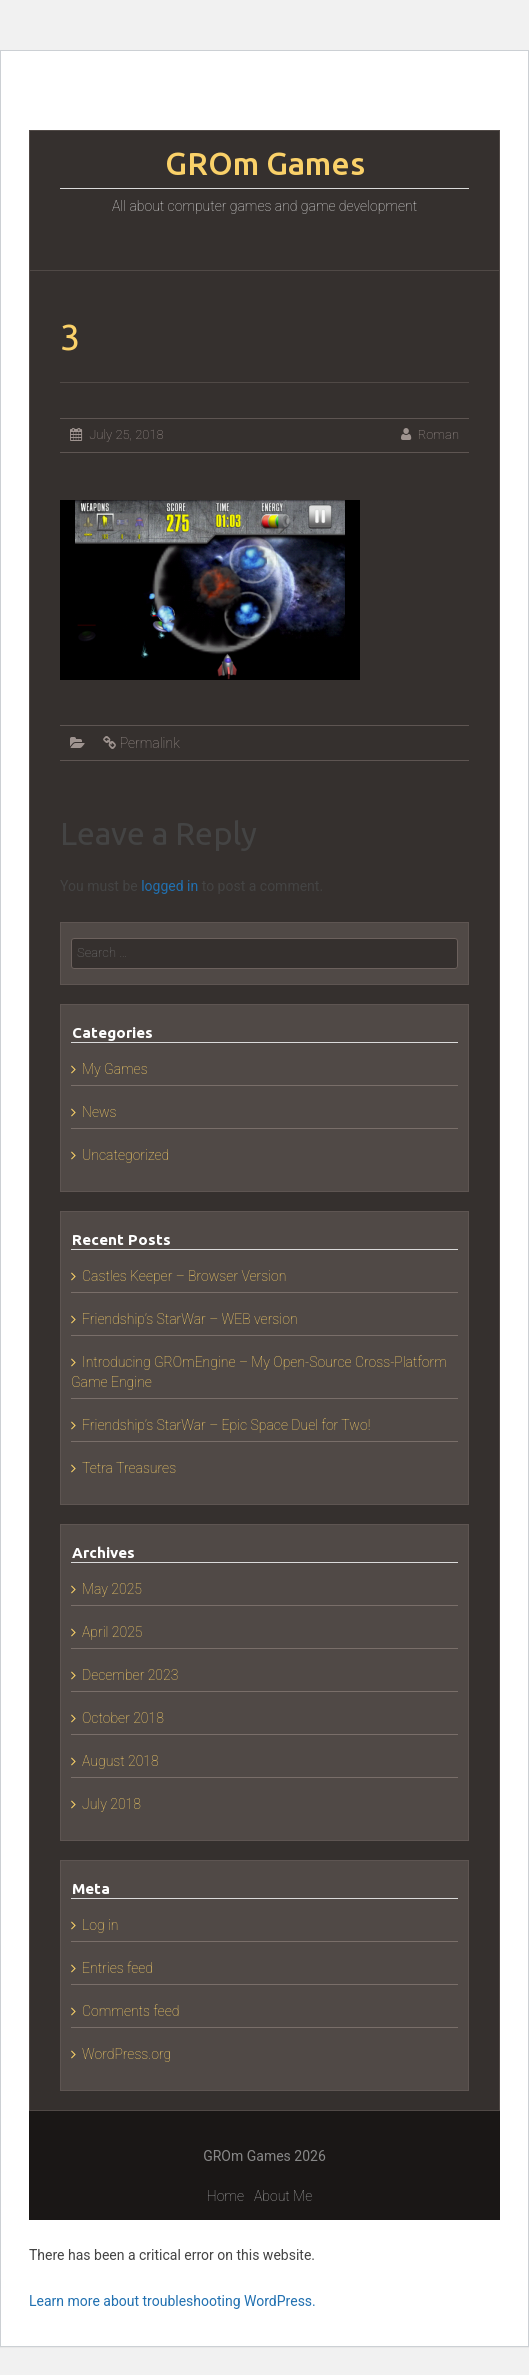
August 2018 (120, 1761)
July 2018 (111, 1804)
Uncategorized (125, 1155)
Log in (100, 1925)
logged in (169, 886)
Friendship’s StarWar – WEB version (190, 1319)
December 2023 (130, 1675)
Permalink (150, 743)
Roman (438, 434)
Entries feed (117, 1968)
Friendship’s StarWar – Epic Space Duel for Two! (226, 1425)
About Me (283, 2196)
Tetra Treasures (129, 1468)
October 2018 (123, 1718)
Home (225, 2196)
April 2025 (112, 1632)
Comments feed (130, 2011)
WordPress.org (126, 2054)
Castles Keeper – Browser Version (184, 1276)
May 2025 (112, 1589)
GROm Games (265, 163)
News (99, 1112)
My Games (115, 1069)
